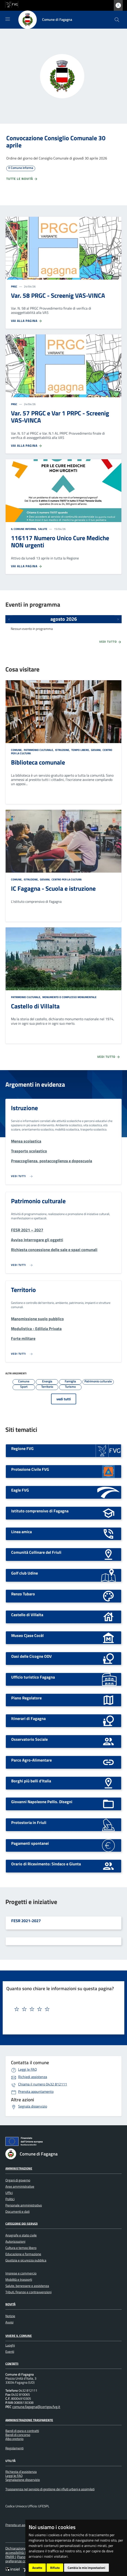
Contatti (11, 2363)
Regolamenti (14, 2448)
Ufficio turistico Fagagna (33, 1677)
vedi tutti (63, 1399)
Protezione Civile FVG (30, 1469)
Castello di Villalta (35, 1006)
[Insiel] (13, 2569)
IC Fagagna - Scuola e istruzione (53, 888)
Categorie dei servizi (21, 2223)
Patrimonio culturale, (38, 750)
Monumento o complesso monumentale (69, 997)
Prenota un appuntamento (24, 2524)
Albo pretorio (14, 2438)
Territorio (23, 1289)
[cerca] (117, 19)
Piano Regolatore (26, 1698)
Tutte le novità (22, 179)
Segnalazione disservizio (22, 2479)
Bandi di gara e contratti (22, 2430)
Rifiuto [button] (55, 2567)
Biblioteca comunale (38, 762)
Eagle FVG (20, 1490)
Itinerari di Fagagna (28, 1718)
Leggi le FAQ (27, 2069)
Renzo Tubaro (23, 1594)
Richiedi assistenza (32, 2076)
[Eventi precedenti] (9, 619)
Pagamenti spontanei (30, 1843)
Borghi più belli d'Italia (31, 1781)
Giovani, (96, 750)
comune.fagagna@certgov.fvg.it (36, 2406)
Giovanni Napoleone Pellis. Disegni (41, 1802)
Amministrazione (18, 2168)
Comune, (17, 750)
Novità (10, 2304)
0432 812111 (42, 2084)
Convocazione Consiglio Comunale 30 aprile (55, 141)
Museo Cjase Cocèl (27, 1635)
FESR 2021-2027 (26, 1921)
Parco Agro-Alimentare (31, 1760)
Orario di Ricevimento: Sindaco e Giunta (46, 1864)
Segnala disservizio (32, 2106)
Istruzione (24, 1108)
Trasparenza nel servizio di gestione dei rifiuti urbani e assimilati (50, 2489)
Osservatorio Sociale (29, 1739)
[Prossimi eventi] (118, 619)
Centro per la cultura (66, 879)
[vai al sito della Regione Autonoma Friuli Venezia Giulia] (11, 4)
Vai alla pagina (26, 321)
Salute (42, 529)
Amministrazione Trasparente (29, 2419)
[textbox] (54, 2009)
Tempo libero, (80, 750)
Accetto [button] (37, 2567)
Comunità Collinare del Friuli (36, 1552)
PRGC (14, 286)
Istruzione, (62, 750)
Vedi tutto (110, 642)
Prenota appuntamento (36, 2091)
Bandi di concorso (17, 2434)
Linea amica (21, 1532)
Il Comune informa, (24, 529)
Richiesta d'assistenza (21, 2471)
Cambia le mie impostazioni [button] (86, 2567)
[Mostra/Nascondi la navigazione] (7, 19)
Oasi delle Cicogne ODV (31, 1656)
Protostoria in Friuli (28, 1822)
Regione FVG (22, 1448)
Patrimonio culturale (38, 1201)
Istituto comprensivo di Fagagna (40, 1511)
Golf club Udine (24, 1573)
